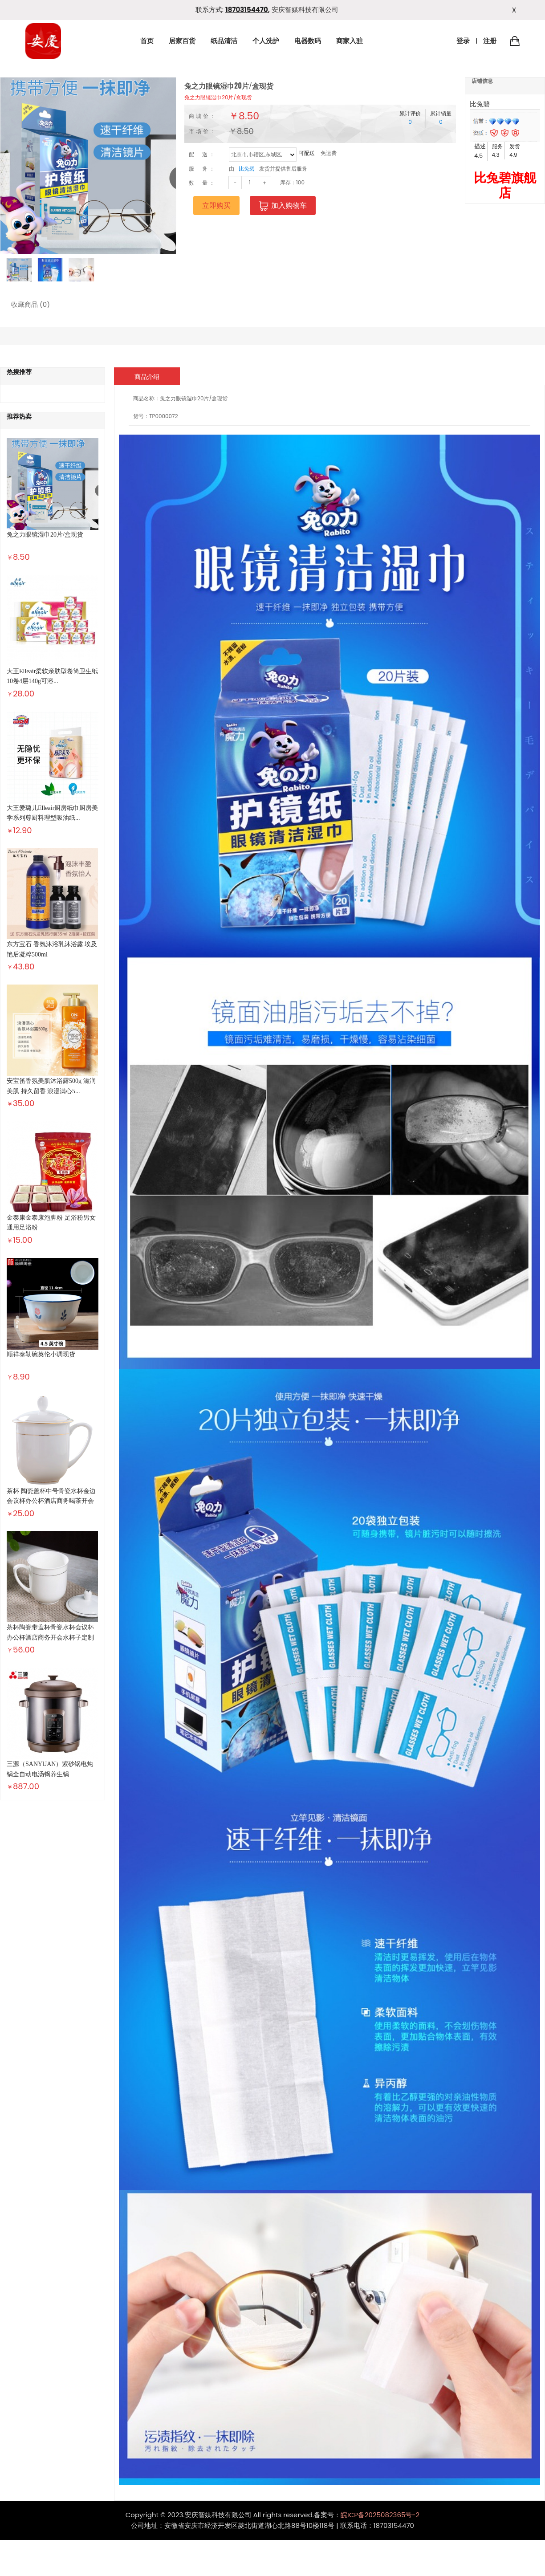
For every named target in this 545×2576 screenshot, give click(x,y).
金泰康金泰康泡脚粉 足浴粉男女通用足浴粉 (51, 1222)
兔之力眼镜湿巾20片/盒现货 (218, 97)
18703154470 (246, 9)
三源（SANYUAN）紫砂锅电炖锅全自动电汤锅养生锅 (50, 1769)
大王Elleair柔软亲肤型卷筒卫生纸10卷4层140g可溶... (52, 676)
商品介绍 (146, 376)
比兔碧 (247, 168)
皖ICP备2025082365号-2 (380, 2514)
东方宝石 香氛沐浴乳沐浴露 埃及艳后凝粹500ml (52, 949)
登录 (463, 40)
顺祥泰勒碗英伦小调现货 (41, 1354)
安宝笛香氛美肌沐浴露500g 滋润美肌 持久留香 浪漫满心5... (51, 1086)
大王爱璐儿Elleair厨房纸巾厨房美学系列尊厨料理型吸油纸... (52, 813)
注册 (489, 40)
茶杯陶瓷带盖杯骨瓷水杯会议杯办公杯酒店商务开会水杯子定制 (50, 1632)
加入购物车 (283, 205)
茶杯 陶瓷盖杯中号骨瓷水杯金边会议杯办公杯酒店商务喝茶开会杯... (51, 1501)
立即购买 (216, 205)
